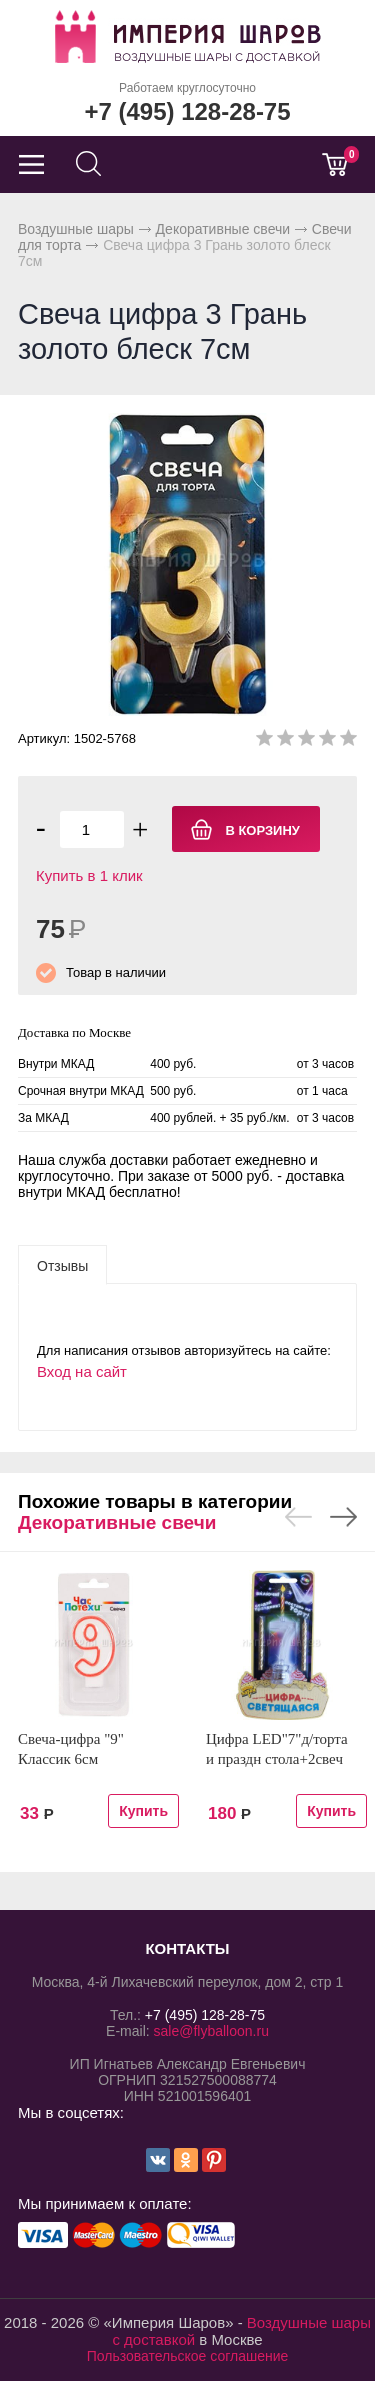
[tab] (62, 1265)
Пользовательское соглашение (188, 2356)
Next (343, 1517)
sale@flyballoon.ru (211, 2031)
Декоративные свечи (223, 229)
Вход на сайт (82, 1371)
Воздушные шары (76, 229)
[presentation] (62, 1265)
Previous (298, 1517)
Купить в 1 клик (89, 875)
